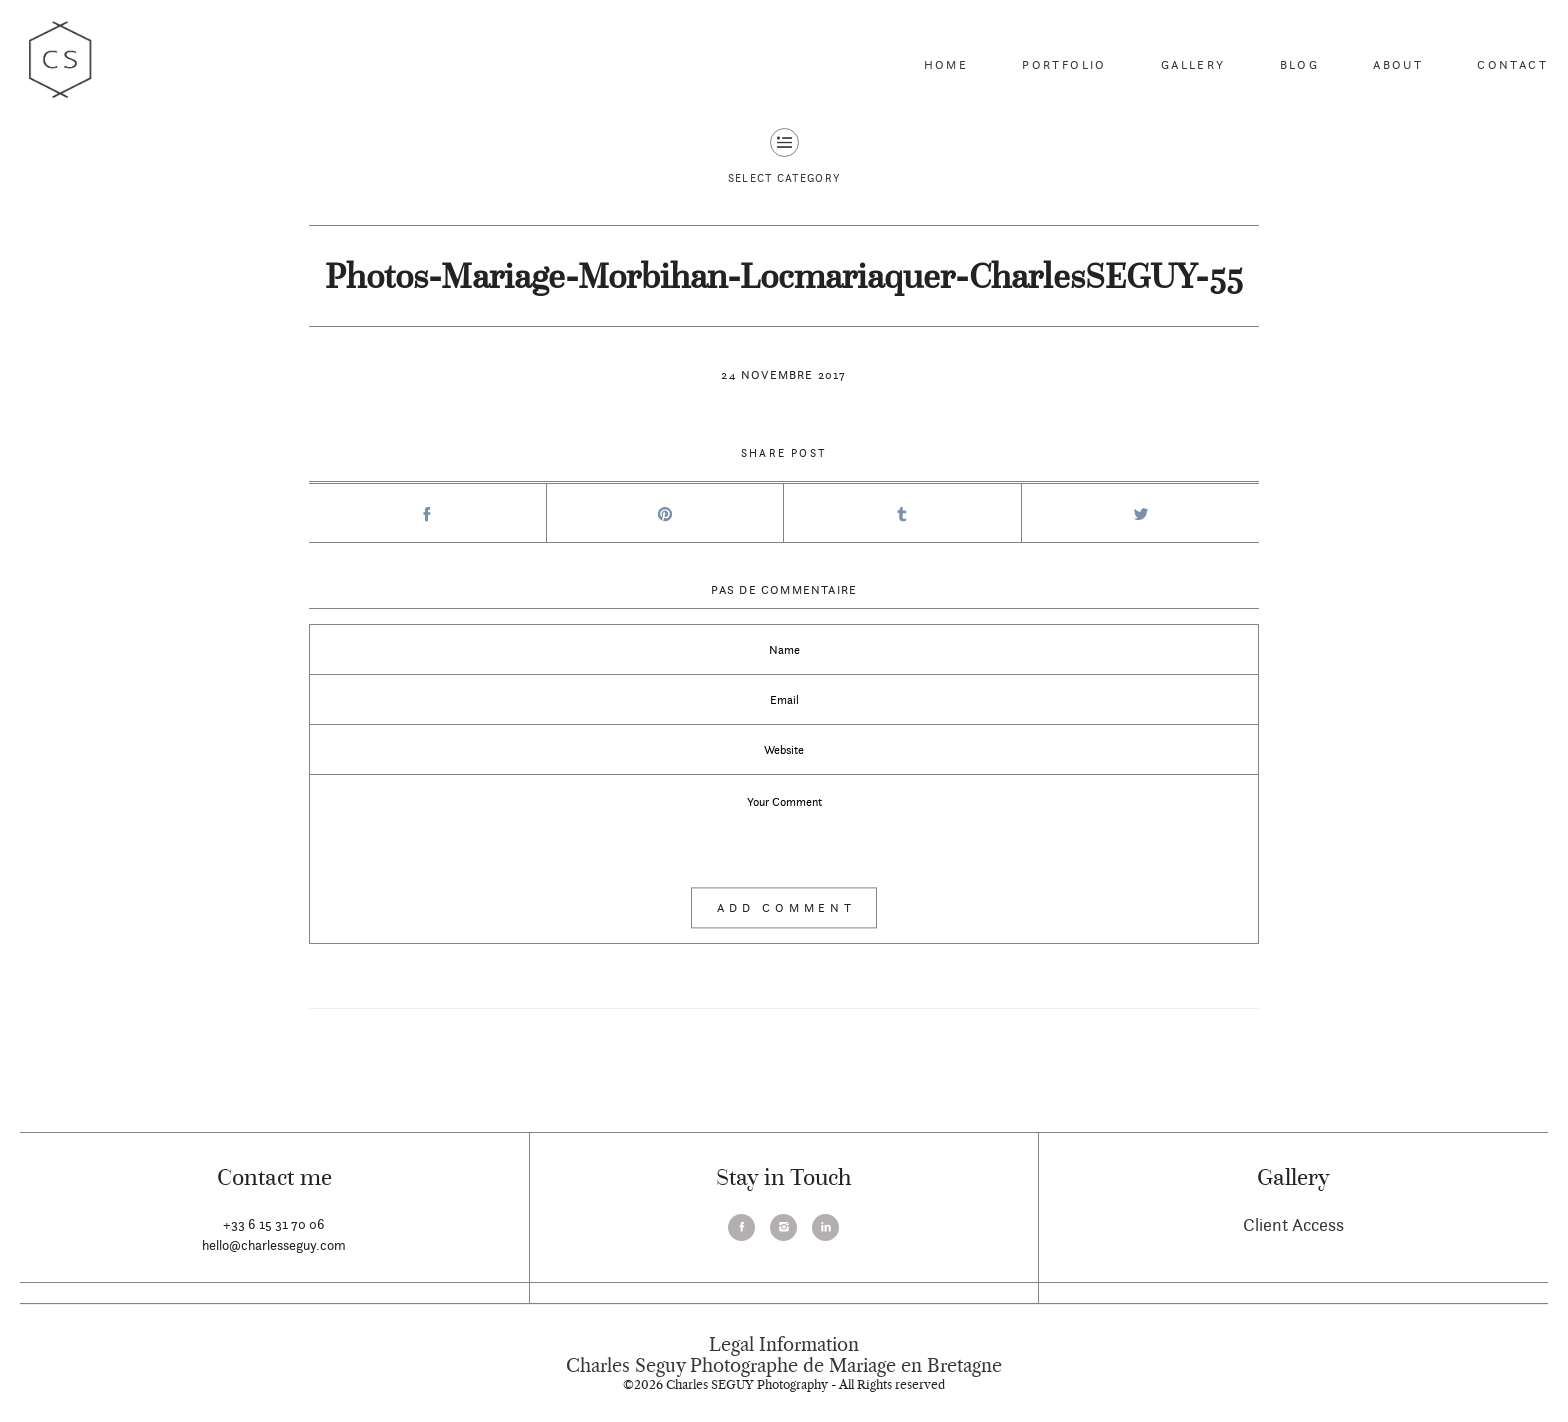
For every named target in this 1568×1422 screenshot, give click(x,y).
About (1398, 64)
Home (946, 64)
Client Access (1293, 1224)
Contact (1512, 64)
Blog (1300, 64)
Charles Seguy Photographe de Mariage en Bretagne (784, 1366)
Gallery (1193, 64)
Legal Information (784, 1345)
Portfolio (1064, 64)
